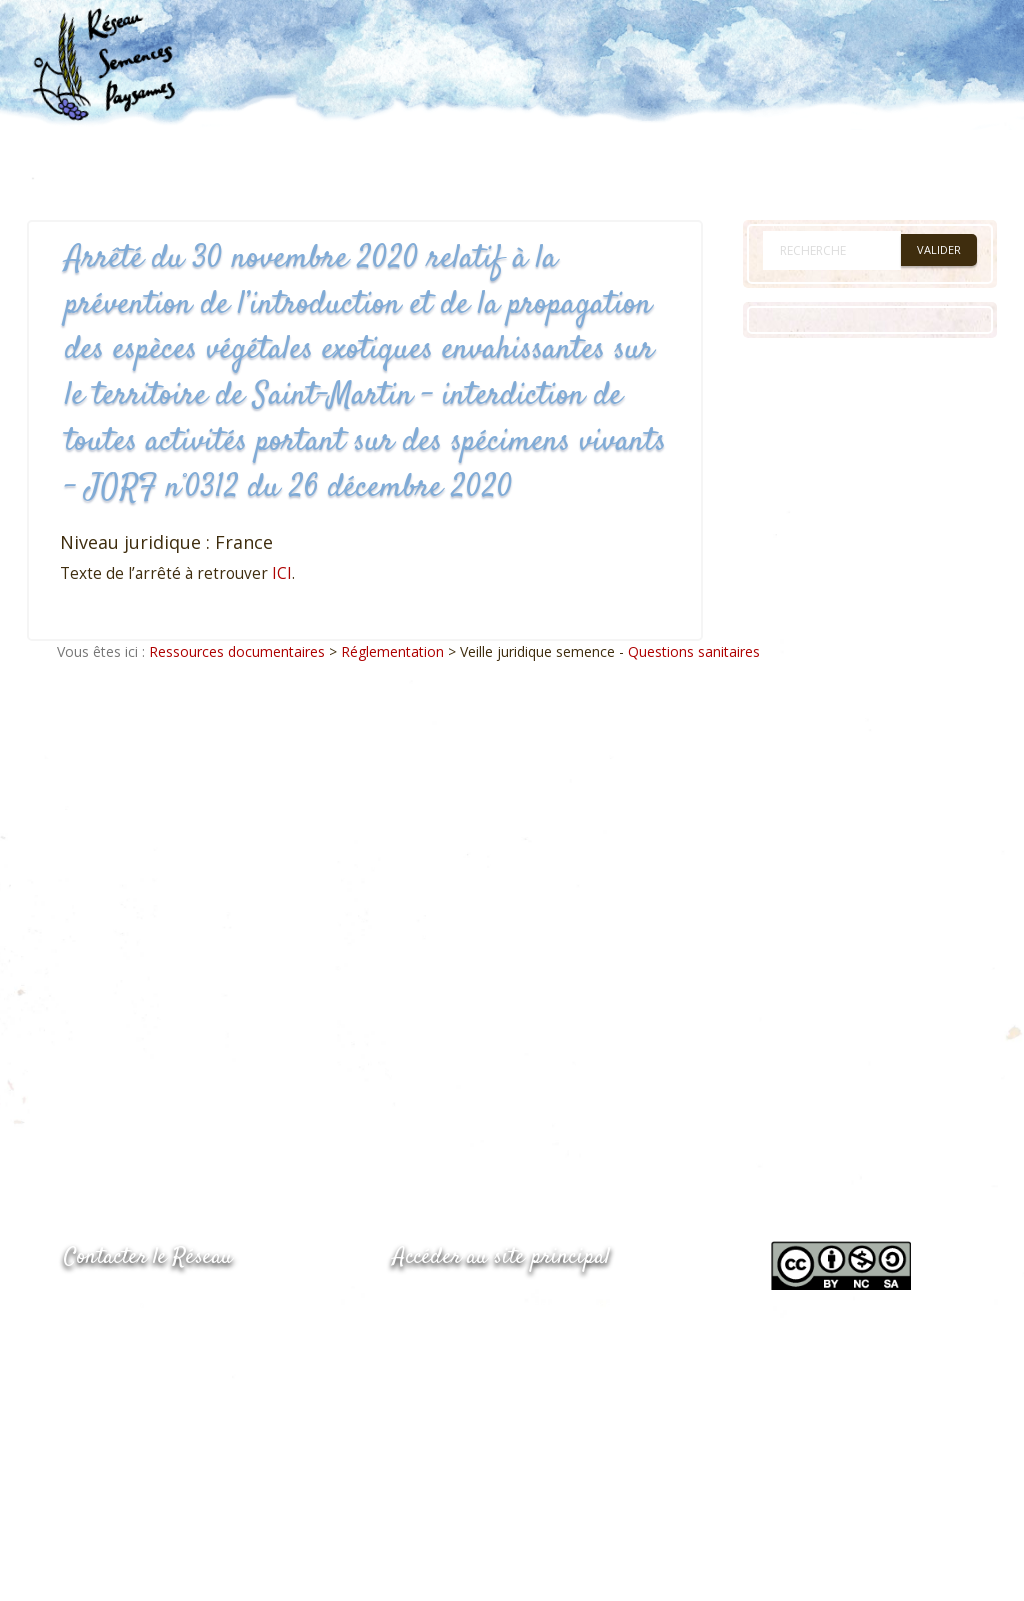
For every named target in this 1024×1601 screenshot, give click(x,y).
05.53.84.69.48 (135, 1348)
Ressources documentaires (237, 651)
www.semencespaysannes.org (503, 1306)
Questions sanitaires (694, 651)
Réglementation (392, 651)
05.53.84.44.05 (135, 1308)
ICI (282, 573)
